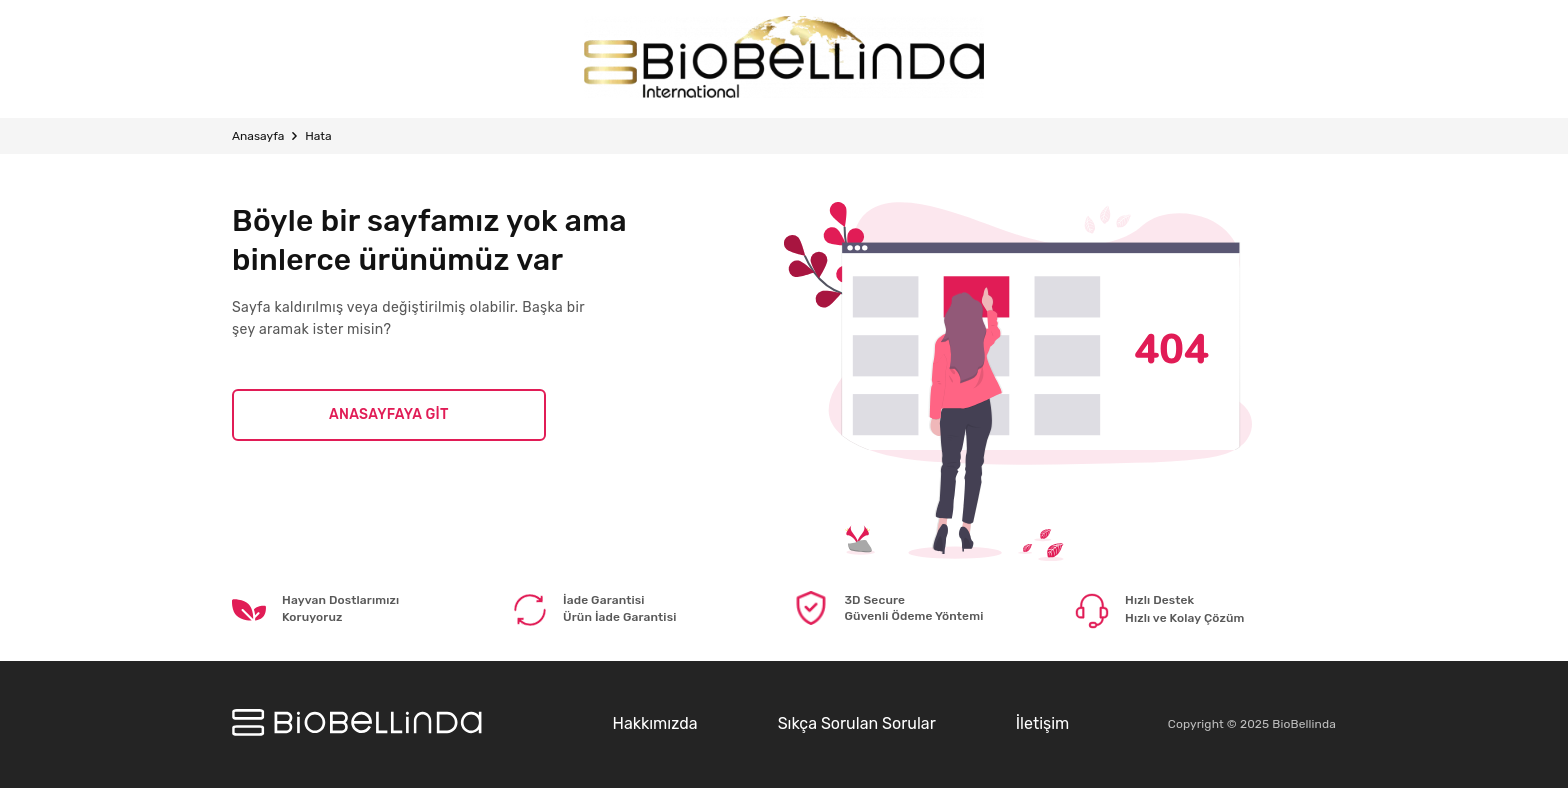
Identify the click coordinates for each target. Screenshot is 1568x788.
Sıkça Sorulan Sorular (857, 724)
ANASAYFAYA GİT (389, 414)
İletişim (1043, 724)
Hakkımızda (654, 724)
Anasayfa (258, 136)
